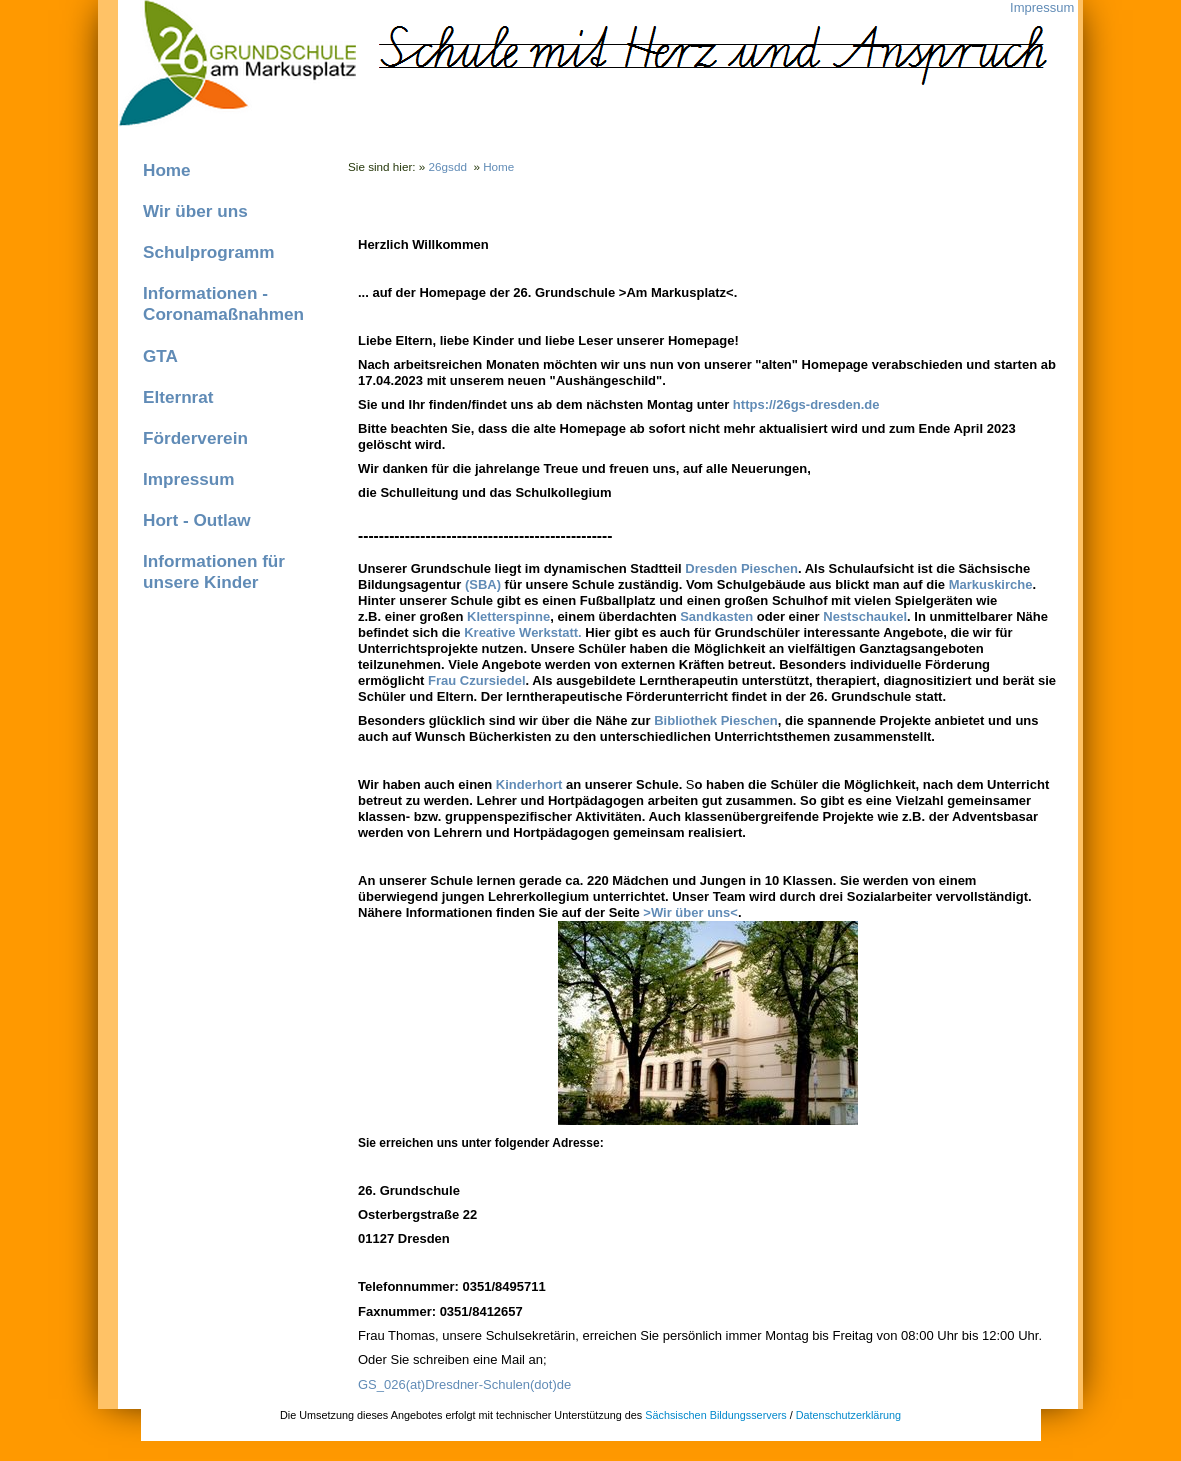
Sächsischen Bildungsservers (715, 1415)
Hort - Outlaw (197, 520)
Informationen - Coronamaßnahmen (223, 303)
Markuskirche (991, 584)
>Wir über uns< (690, 912)
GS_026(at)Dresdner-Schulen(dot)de (464, 1384)
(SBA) (483, 584)
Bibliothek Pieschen (716, 720)
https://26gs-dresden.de (806, 404)
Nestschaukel (865, 616)
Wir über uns (195, 211)
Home (167, 170)
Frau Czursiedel (477, 680)
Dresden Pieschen (741, 568)
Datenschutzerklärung (848, 1415)
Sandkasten (716, 616)
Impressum (1042, 7)
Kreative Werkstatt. (523, 632)
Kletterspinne (508, 616)
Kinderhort (529, 784)
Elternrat (178, 397)
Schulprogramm (209, 252)
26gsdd (448, 166)
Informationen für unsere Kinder (214, 571)
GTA (160, 356)
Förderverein (195, 438)
